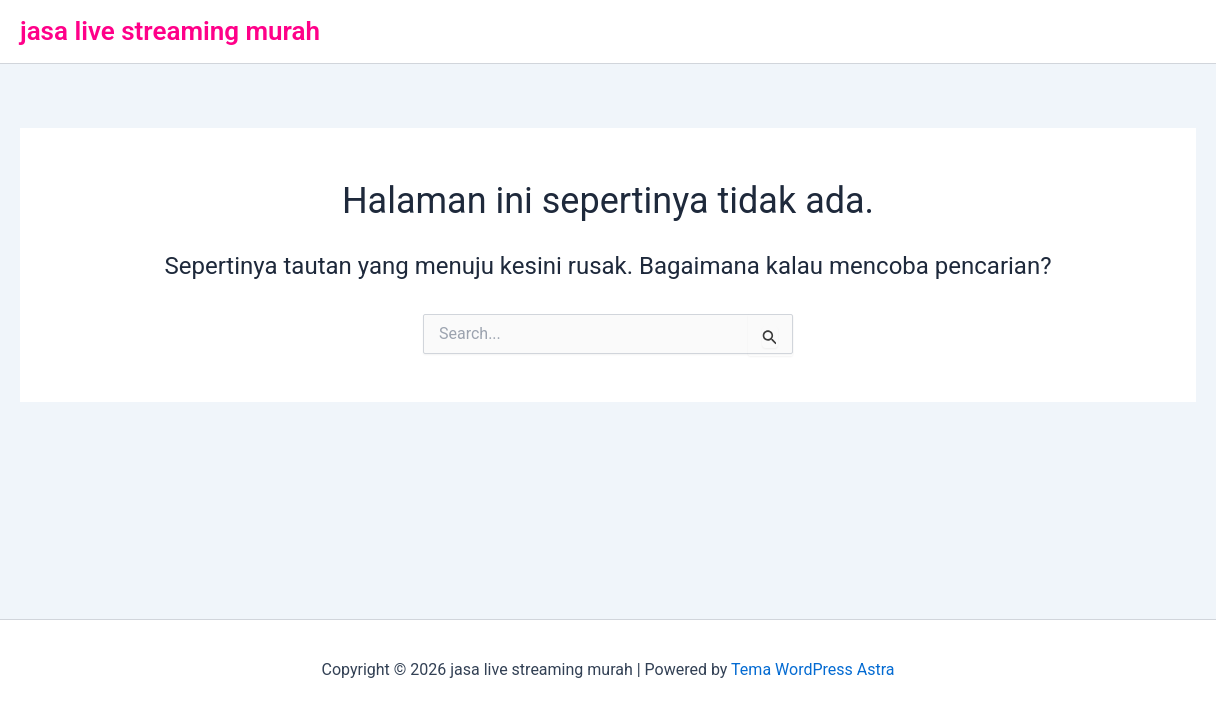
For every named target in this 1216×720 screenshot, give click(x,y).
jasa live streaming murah (170, 31)
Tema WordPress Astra (812, 669)
